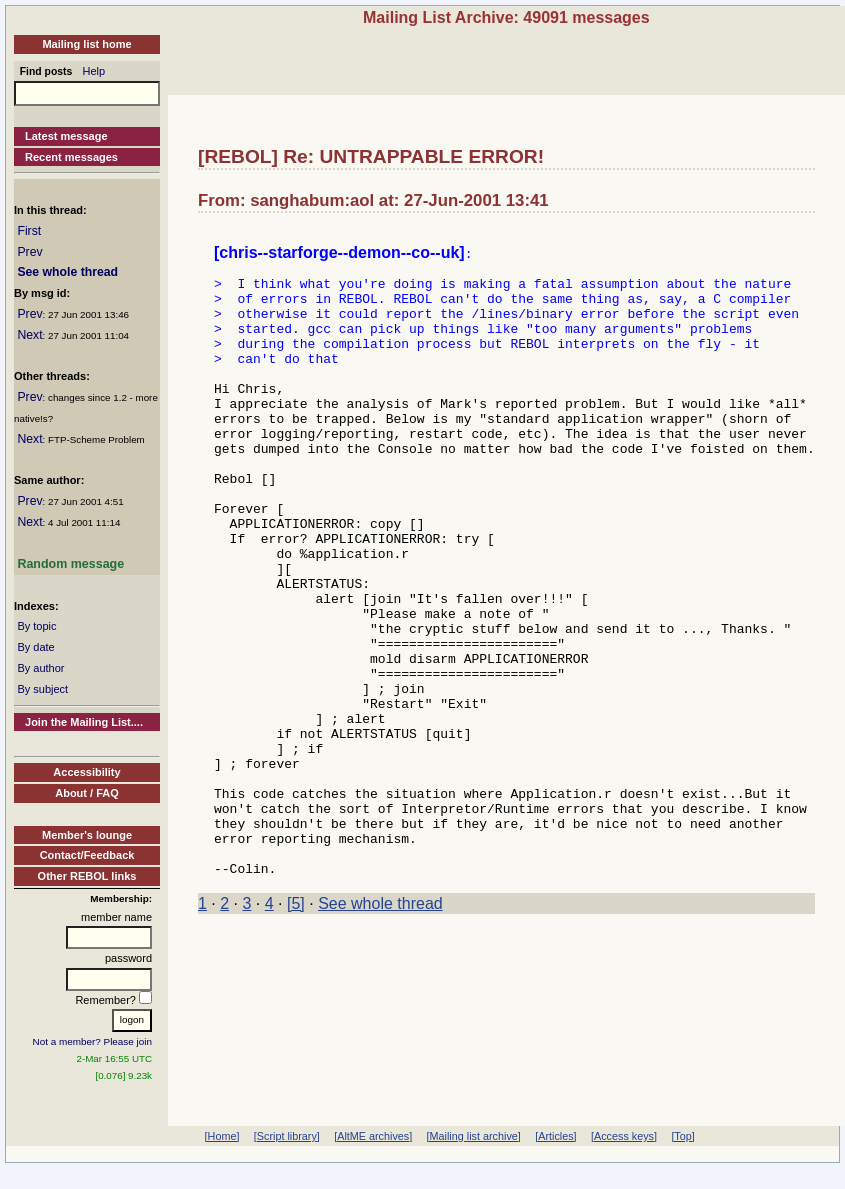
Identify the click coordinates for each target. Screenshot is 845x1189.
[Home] (222, 1136)
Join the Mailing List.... (84, 722)
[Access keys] (624, 1136)
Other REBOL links (87, 876)
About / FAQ (87, 793)
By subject (42, 689)
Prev (29, 252)
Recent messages (71, 157)
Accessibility (86, 772)
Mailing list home (86, 44)
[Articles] (555, 1136)
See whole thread (67, 272)
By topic (36, 626)
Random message (70, 564)
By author (40, 668)
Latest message (66, 136)
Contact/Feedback (87, 855)
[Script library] (287, 1136)
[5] (296, 1029)
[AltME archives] (373, 1136)
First (29, 231)
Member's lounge (87, 835)
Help (94, 71)
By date (35, 647)
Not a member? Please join (93, 1041)
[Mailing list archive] (474, 1136)
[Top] (682, 1136)
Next (29, 335)
